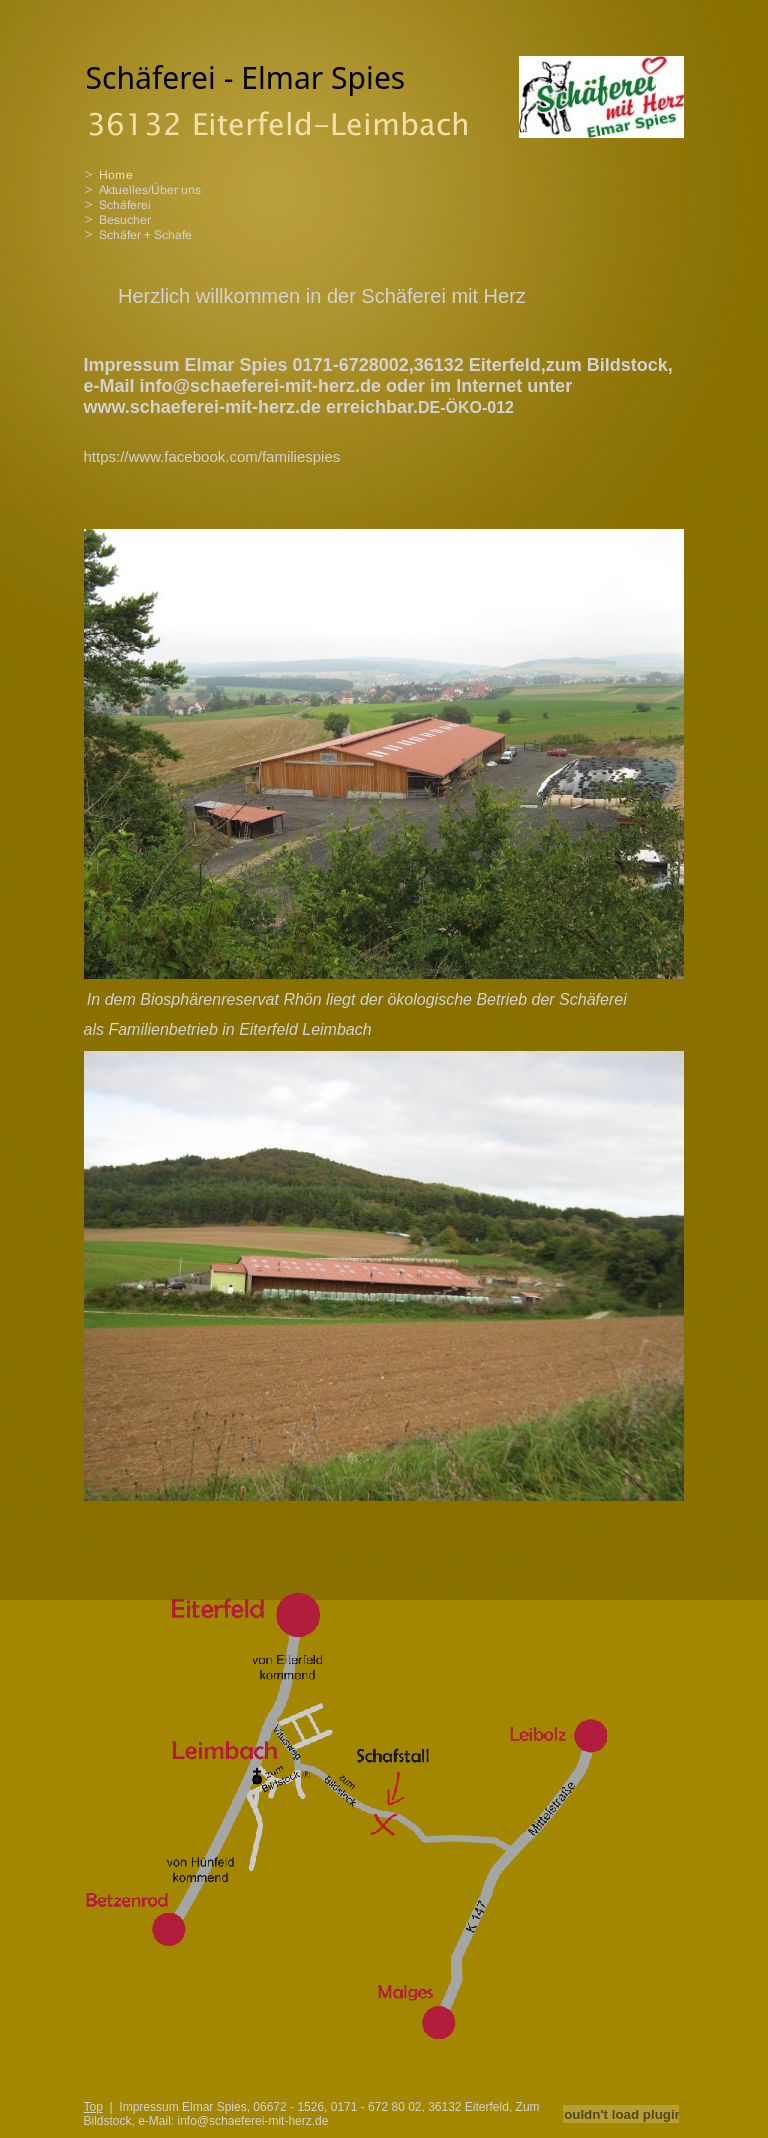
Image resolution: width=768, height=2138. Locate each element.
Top (93, 2107)
